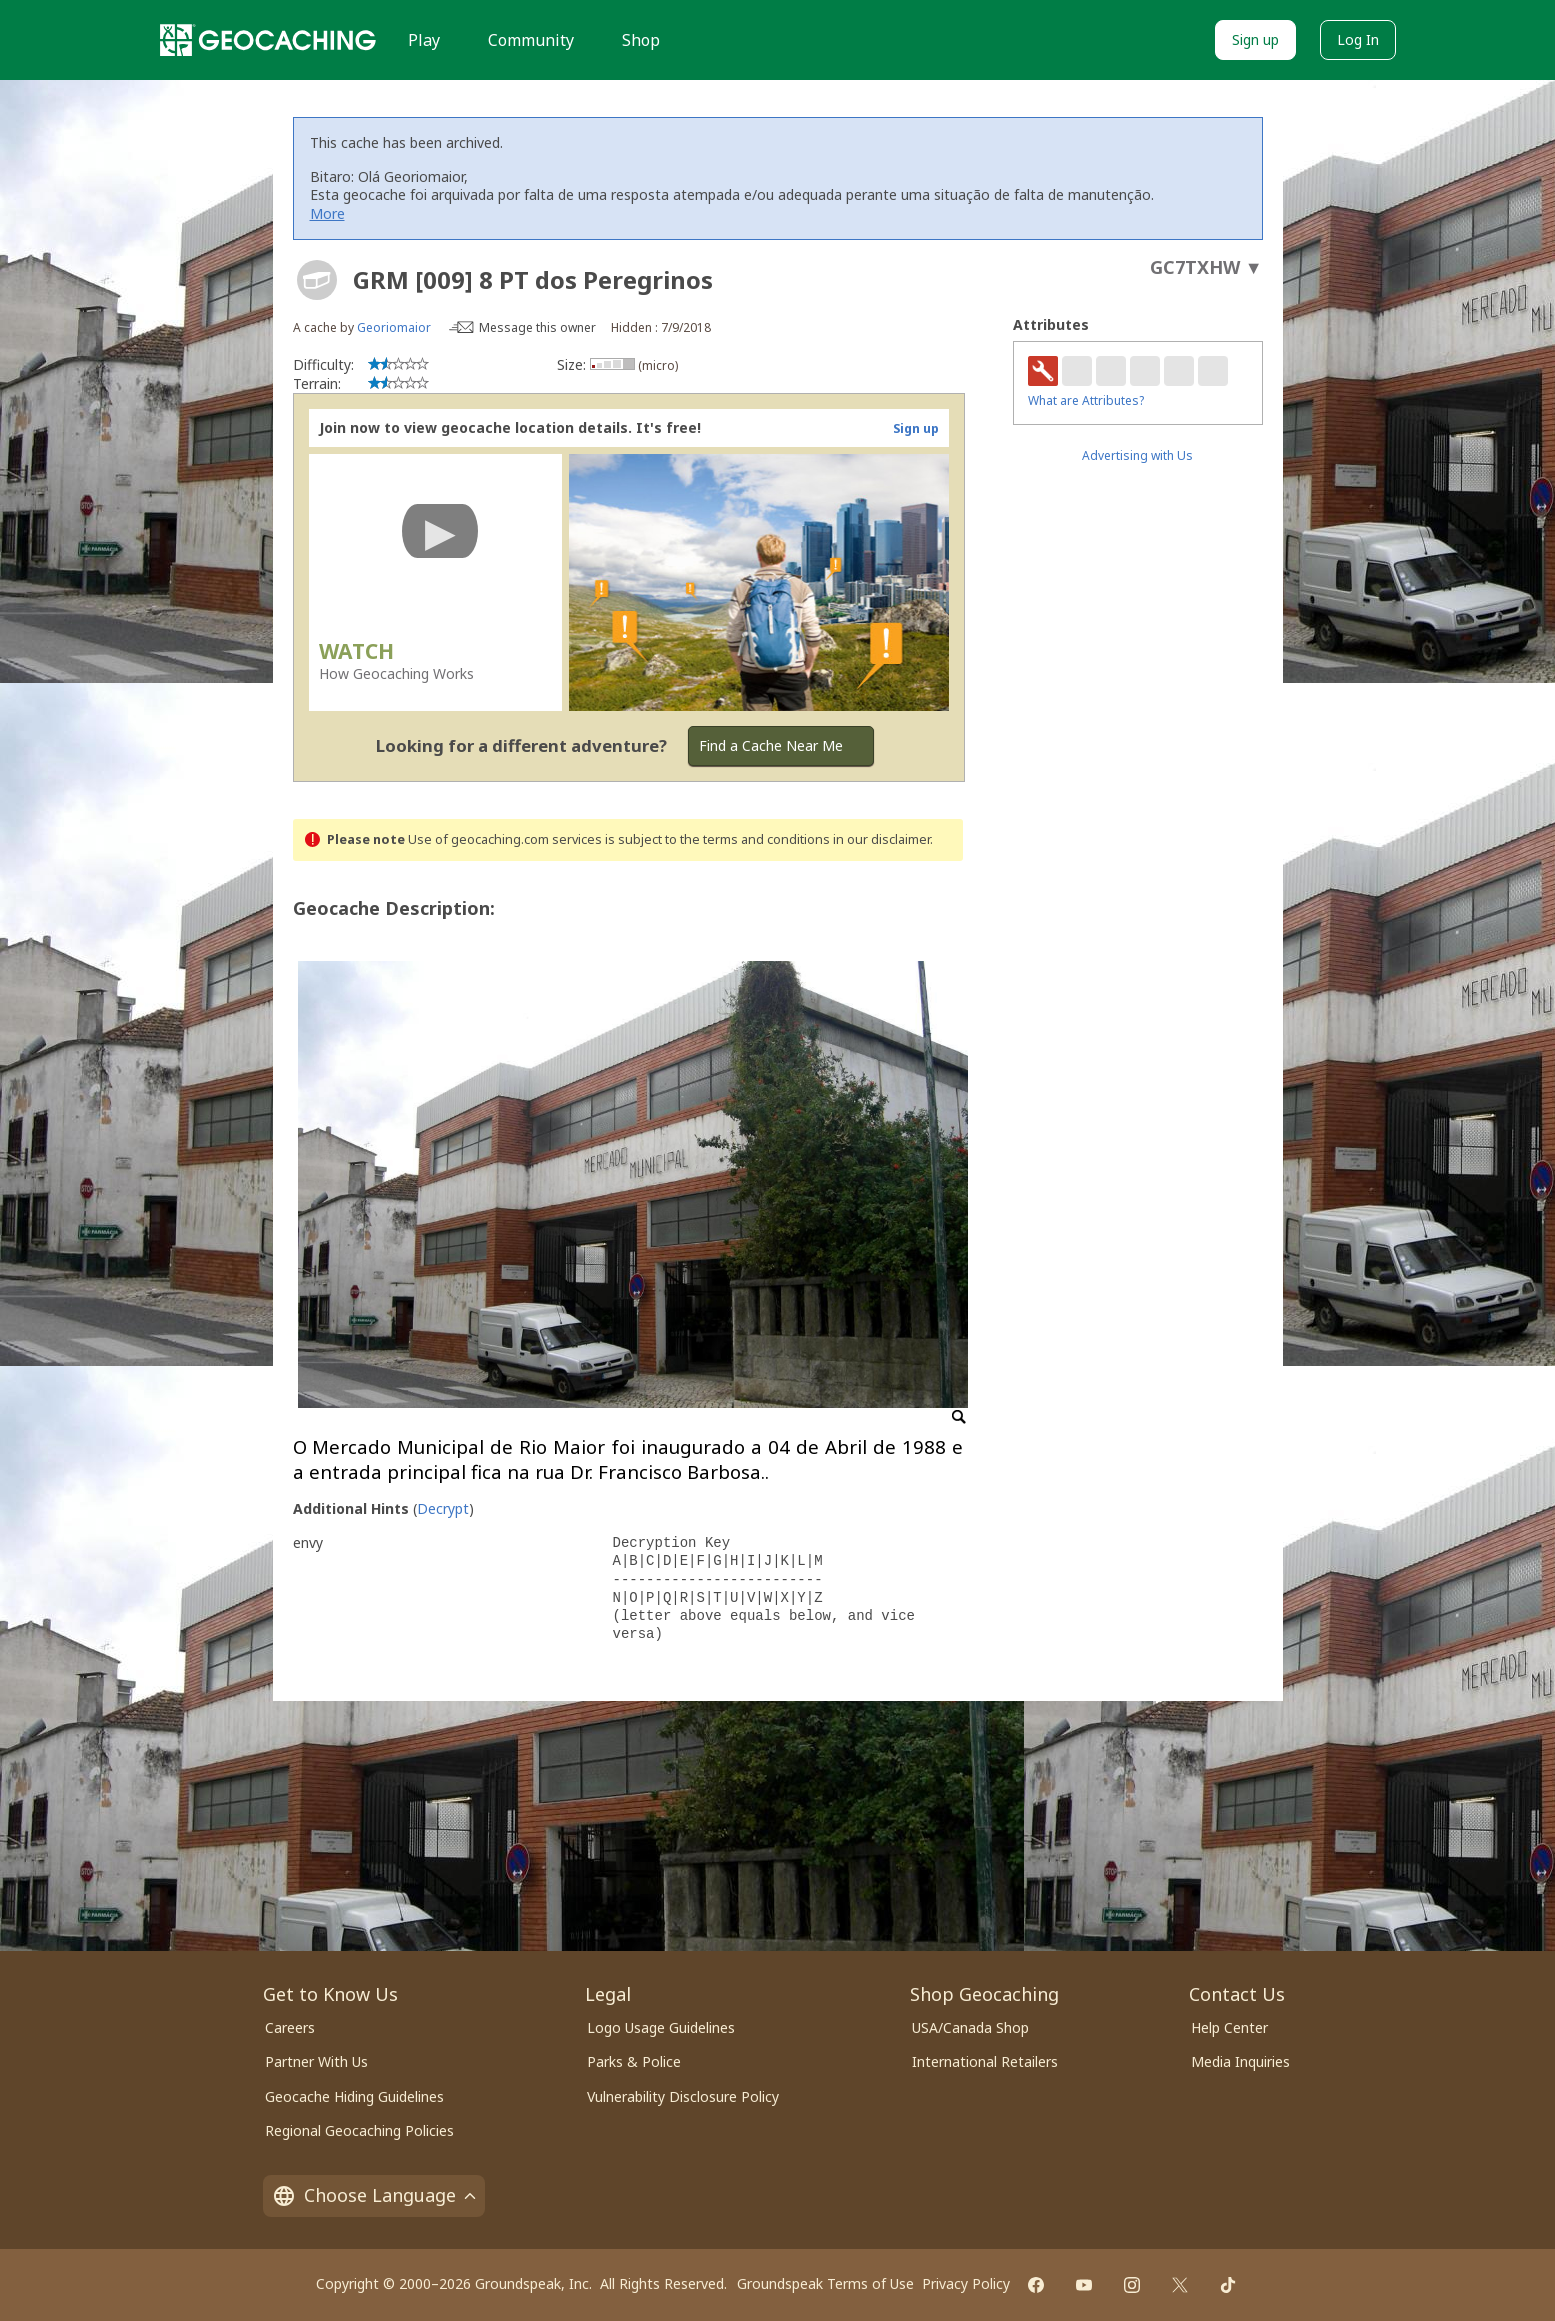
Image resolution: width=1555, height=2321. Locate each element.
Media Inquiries (1240, 2061)
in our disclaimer (881, 839)
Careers (290, 2027)
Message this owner (537, 327)
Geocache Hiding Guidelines (354, 2096)
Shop (641, 40)
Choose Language (374, 2195)
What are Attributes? (1086, 400)
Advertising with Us (1137, 455)
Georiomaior (394, 327)
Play (424, 40)
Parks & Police (634, 2061)
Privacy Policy (966, 2283)
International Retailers (985, 2061)
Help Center (1229, 2027)
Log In (1358, 39)
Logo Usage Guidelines (661, 2027)
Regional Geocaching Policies (359, 2130)
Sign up (1255, 39)
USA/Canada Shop (970, 2027)
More (327, 213)
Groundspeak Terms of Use (825, 2283)
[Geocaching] (268, 40)
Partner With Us (316, 2061)
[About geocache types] (317, 280)
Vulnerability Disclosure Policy (683, 2096)
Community (531, 40)
